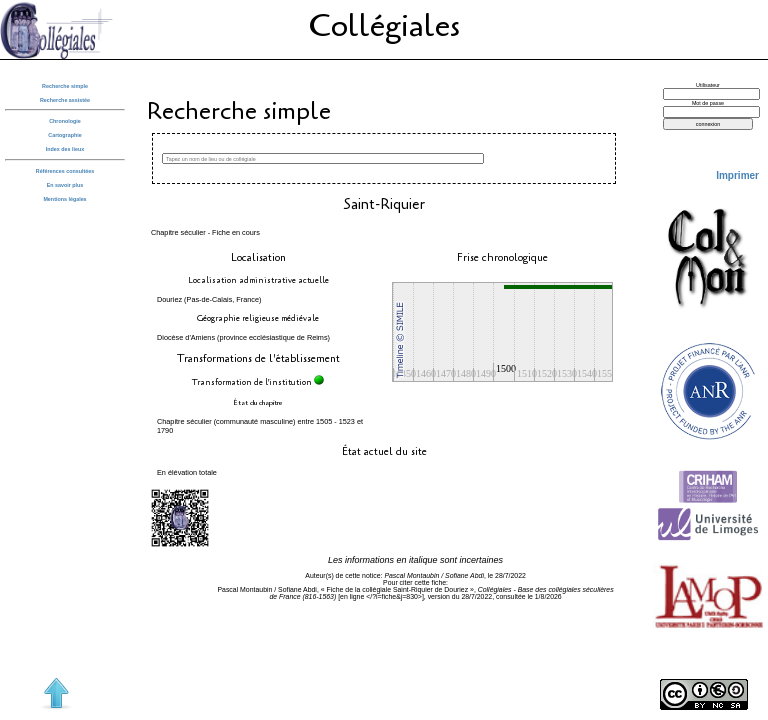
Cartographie (64, 135)
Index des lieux (65, 149)
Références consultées (65, 171)
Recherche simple (65, 86)
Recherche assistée (65, 100)
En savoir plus (65, 185)
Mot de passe (708, 103)
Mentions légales (64, 199)
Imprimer (737, 175)
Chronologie (65, 121)
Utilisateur (708, 85)
